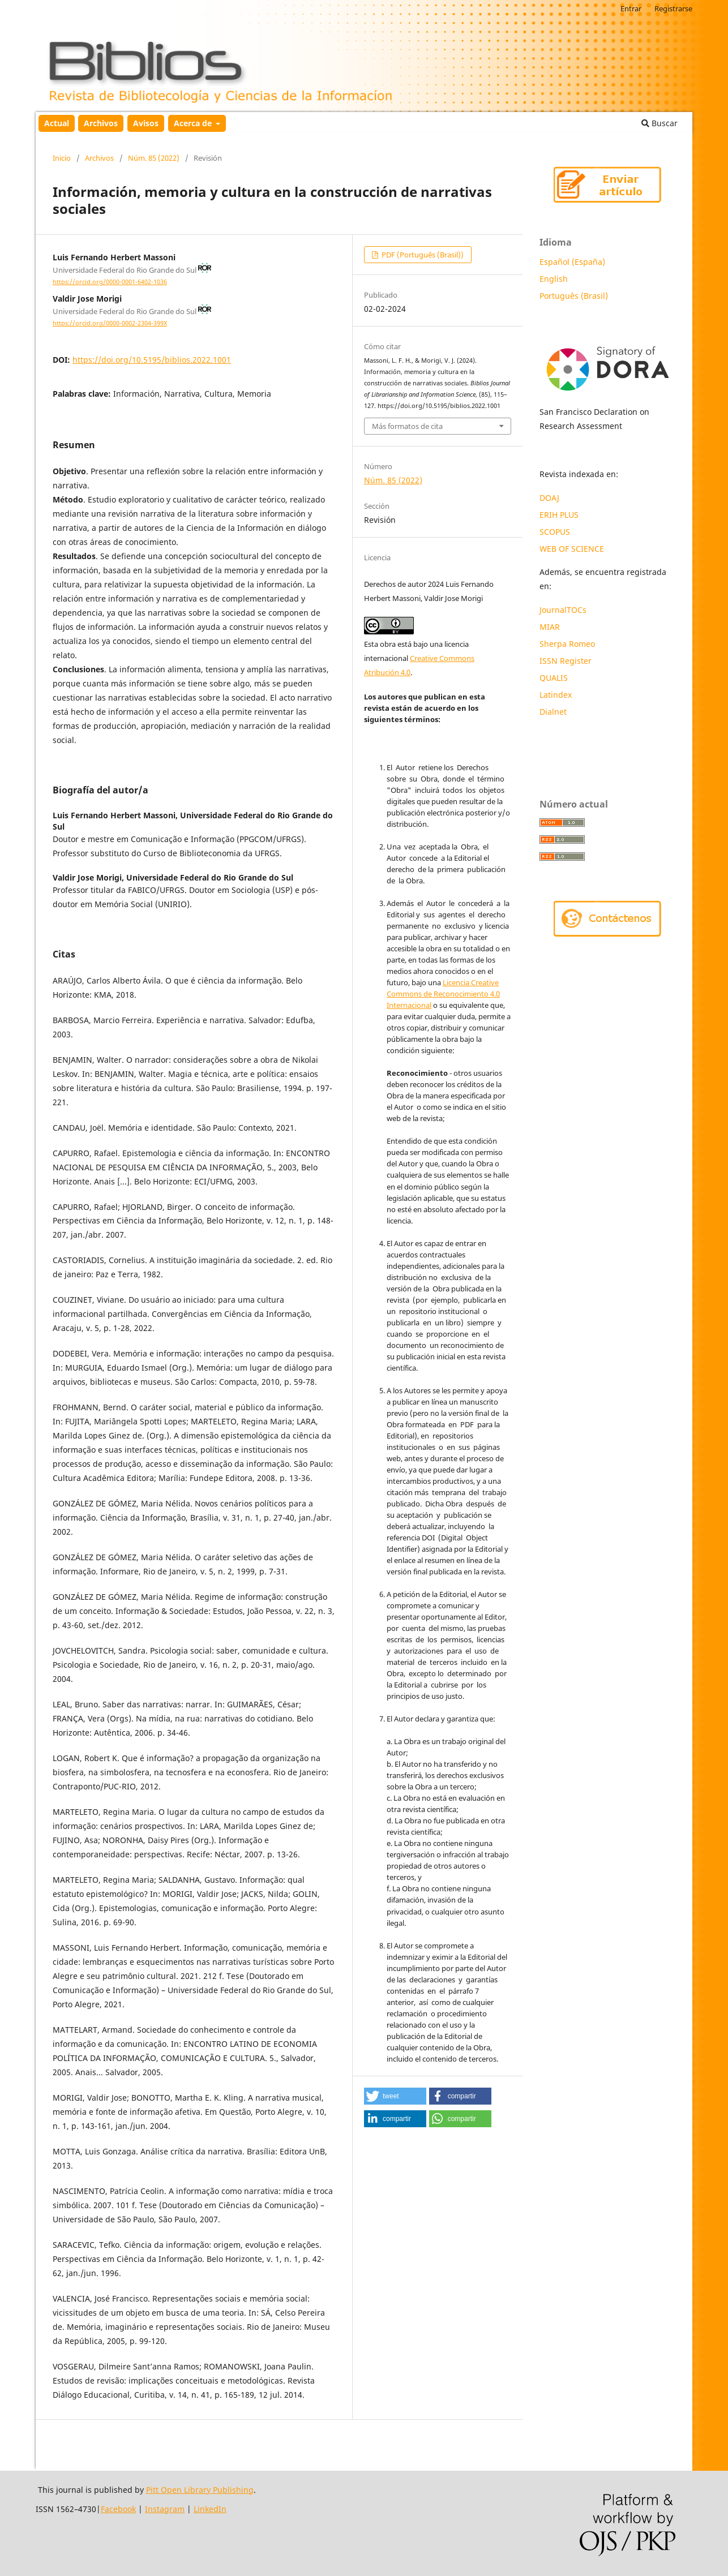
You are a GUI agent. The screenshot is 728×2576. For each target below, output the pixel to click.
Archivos (101, 123)
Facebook (118, 2509)
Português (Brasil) (573, 295)
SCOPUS (554, 531)
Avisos (146, 123)
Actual (56, 123)
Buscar (659, 123)
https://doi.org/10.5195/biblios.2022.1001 (151, 359)
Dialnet (553, 711)
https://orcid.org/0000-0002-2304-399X (110, 323)
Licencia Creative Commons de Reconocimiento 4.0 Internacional (443, 993)
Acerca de (194, 123)
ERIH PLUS (559, 514)
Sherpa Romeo (567, 643)
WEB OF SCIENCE (571, 548)
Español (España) (572, 261)
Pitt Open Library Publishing (200, 2489)
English (553, 278)
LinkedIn (210, 2509)
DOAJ (549, 497)
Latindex (556, 694)
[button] (395, 2096)
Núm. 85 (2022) (153, 158)
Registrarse (673, 8)
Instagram (165, 2509)
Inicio (62, 158)
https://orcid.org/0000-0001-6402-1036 (110, 282)
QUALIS (553, 677)
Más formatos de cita (407, 426)
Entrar (630, 8)
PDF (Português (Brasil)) (422, 255)
